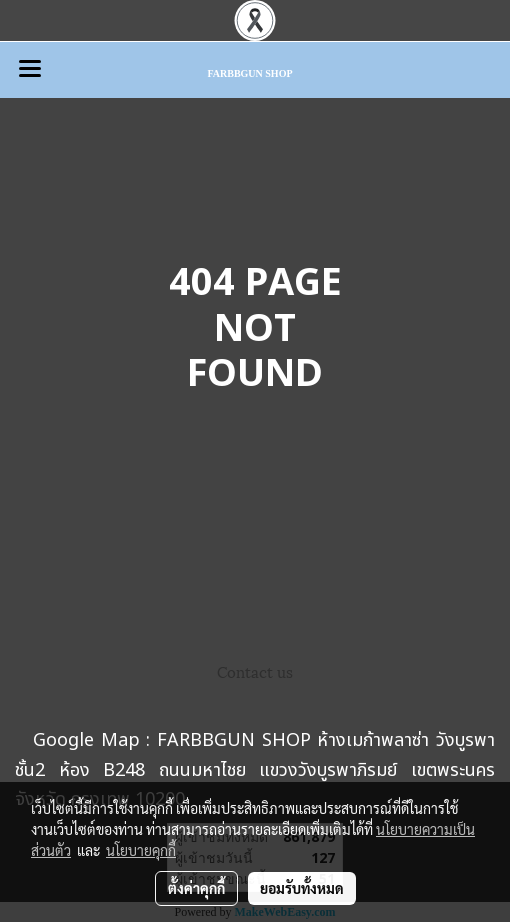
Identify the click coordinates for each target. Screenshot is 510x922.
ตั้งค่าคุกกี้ (196, 888)
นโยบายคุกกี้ (141, 850)
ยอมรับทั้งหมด (302, 888)
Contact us (255, 671)
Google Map (86, 740)
